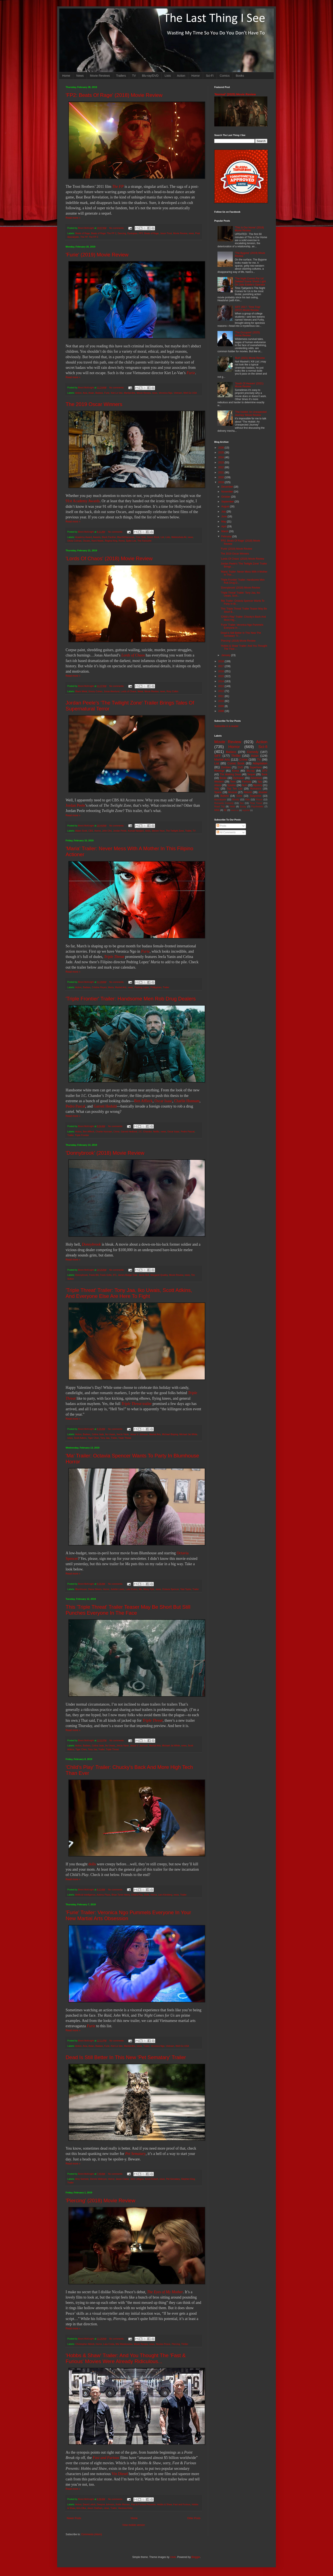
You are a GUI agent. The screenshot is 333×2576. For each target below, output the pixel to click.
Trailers (121, 75)
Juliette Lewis (117, 1589)
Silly (216, 788)
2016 (221, 671)
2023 (221, 462)
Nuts (244, 785)
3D (225, 810)
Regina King (111, 540)
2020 (221, 477)
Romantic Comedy (224, 803)
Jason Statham (95, 2508)
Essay (243, 806)
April (224, 526)
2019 (221, 482)
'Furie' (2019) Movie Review (97, 254)
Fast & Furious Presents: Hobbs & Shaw (151, 2504)
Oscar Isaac (163, 1101)
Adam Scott (81, 830)
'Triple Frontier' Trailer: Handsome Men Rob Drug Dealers (131, 999)
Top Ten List (234, 788)
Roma (122, 540)
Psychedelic (257, 806)
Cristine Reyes (99, 987)
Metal (140, 691)
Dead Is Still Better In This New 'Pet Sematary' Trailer (126, 2057)
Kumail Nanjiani (136, 830)
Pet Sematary (135, 2154)
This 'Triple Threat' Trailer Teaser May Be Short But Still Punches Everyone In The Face (128, 1610)
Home (66, 75)
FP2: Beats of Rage (149, 233)
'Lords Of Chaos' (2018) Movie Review (109, 558)
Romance (255, 788)
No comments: (117, 228)
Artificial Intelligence (85, 1894)
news (191, 233)
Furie (190, 373)
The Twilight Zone (175, 830)
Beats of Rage (82, 233)
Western (219, 781)
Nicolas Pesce (163, 2344)
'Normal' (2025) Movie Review (235, 94)
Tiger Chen (93, 1438)
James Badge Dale (127, 1275)
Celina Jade (98, 1434)
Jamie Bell (143, 1275)
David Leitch (89, 2504)
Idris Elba (81, 2508)
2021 (221, 472)
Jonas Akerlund (112, 691)
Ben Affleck (143, 1101)
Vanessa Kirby (125, 2508)
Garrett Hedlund (129, 1131)
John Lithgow (137, 2179)
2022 (221, 467)
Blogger (195, 2557)
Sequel (251, 774)
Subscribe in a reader (226, 726)
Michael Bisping (170, 1434)
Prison (259, 799)
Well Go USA (190, 393)
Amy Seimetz (82, 2179)
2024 (221, 457)
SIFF (217, 755)
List (162, 537)
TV (134, 75)
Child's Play (137, 1894)
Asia (85, 393)
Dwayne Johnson (105, 2504)
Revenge (219, 770)
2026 (221, 447)
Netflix (156, 1131)
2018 (221, 661)
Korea (235, 770)
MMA (217, 810)
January (226, 655)
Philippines (155, 987)
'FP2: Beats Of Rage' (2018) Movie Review (114, 95)
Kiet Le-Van (117, 393)
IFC (115, 1275)
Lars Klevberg (165, 1894)
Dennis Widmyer (98, 2179)
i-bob (173, 2557)
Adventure (256, 778)
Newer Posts (74, 2518)
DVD (240, 767)
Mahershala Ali (178, 537)
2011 (221, 696)
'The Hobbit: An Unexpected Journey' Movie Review (251, 413)
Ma (140, 1589)
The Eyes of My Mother (165, 2292)
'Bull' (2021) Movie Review (250, 357)
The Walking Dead (230, 774)
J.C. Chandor (145, 1131)
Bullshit (224, 795)
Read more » (73, 217)
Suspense (255, 795)
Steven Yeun (158, 830)
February (226, 536)
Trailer (188, 830)
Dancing (122, 233)
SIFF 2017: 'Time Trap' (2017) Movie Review (248, 308)
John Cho (107, 830)
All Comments (226, 832)
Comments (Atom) (91, 2534)
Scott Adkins (80, 1438)
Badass (99, 393)
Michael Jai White (188, 1434)
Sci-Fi (210, 75)
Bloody (235, 799)
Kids (247, 799)
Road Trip (219, 806)
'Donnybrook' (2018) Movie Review (105, 1153)
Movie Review (180, 233)
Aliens (217, 785)
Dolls (146, 1894)
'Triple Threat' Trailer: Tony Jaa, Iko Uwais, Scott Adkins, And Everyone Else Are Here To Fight (129, 1293)
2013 (221, 686)
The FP (118, 186)
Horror (195, 75)
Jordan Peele (75, 805)
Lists (168, 75)
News (80, 75)
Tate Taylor (185, 1589)
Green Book (153, 537)
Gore (239, 795)
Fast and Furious (106, 2458)
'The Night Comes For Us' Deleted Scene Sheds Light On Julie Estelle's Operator (250, 281)
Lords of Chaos (133, 655)
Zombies (226, 767)
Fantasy (246, 781)
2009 (221, 706)
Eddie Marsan (123, 2504)
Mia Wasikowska (124, 2344)
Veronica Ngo (165, 393)
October (226, 496)
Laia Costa (108, 2344)
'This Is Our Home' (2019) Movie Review (249, 229)
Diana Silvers (95, 1589)
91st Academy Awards (83, 501)
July (224, 511)
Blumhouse (81, 1589)
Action (181, 75)
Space (218, 792)
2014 (221, 681)
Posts (221, 825)
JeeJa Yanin (122, 1434)
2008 (221, 711)
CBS (90, 830)
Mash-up (234, 810)
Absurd (248, 792)
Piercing (176, 2344)
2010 (221, 701)
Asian (91, 393)
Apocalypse (220, 799)
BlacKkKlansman (126, 537)
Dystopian (132, 233)
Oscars (86, 540)
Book (264, 774)
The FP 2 (93, 237)
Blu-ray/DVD (150, 75)
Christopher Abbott (84, 2344)
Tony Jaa (104, 1438)
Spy (260, 781)
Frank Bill (94, 1275)
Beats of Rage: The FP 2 (103, 233)
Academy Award (83, 537)
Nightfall (246, 810)
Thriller (184, 2344)
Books (240, 75)
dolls (92, 1864)
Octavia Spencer (170, 1589)
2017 (221, 666)
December (227, 486)
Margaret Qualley (159, 1275)
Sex (242, 803)
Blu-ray (251, 770)
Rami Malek (97, 540)
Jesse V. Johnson (139, 1434)
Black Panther (109, 537)
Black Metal (81, 691)
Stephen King (188, 2179)
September (227, 501)
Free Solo (141, 537)
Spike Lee (131, 540)
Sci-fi (262, 746)
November (227, 491)
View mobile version (133, 2525)
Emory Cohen (96, 691)
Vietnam (178, 393)
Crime (116, 1131)
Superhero (256, 767)
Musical (232, 792)
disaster (262, 792)
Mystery (257, 785)
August (225, 506)
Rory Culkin (172, 691)
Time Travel (256, 803)
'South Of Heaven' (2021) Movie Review (249, 385)
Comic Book (235, 763)
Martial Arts (129, 393)
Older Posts (193, 2518)
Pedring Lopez (141, 987)
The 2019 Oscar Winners (94, 404)
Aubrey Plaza (103, 1894)
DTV (264, 770)
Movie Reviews (100, 75)
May (224, 521)
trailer (136, 1404)
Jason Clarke (122, 2179)
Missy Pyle (148, 1589)
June (224, 516)
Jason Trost (166, 233)
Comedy (252, 752)
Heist (232, 806)
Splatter (231, 785)
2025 (221, 452)
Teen (233, 781)
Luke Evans (131, 1589)
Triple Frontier (82, 1135)
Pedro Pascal (75, 1106)
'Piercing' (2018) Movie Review (100, 2200)
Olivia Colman (74, 540)
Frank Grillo (106, 1275)
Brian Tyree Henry (120, 1894)
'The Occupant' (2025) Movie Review (247, 334)
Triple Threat (114, 957)
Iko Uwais (110, 1434)
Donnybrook (91, 1244)
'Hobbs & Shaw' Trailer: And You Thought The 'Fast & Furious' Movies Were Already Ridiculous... (126, 2358)
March (225, 531)
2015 (221, 676)
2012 (221, 691)
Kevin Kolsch (151, 2179)
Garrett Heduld (105, 1106)
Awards (96, 537)
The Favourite (144, 540)
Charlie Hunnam (186, 1101)
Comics (225, 75)
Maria (111, 987)
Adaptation (260, 763)
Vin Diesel (120, 2474)
